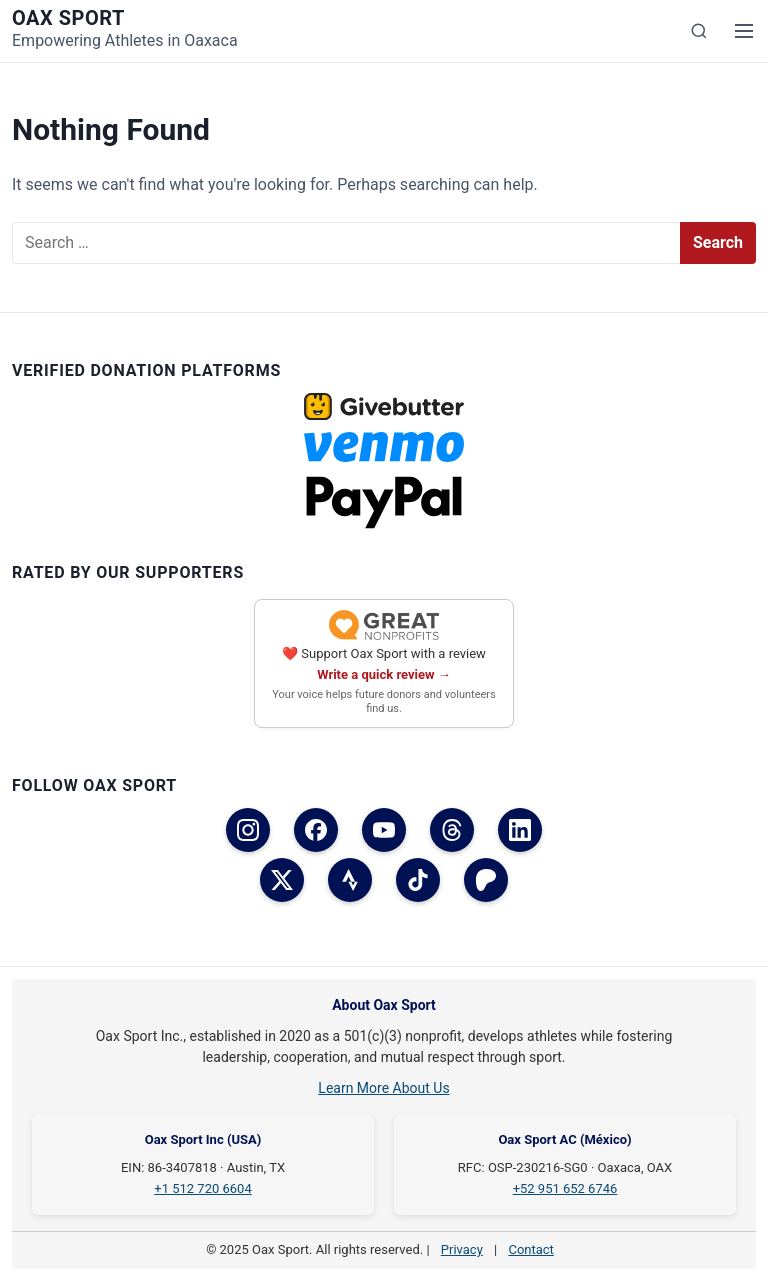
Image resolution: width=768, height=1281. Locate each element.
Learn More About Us (383, 1088)
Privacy (462, 1249)
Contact (530, 1249)
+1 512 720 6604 (202, 1188)
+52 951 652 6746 (565, 1188)
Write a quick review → (384, 674)
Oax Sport (68, 18)
